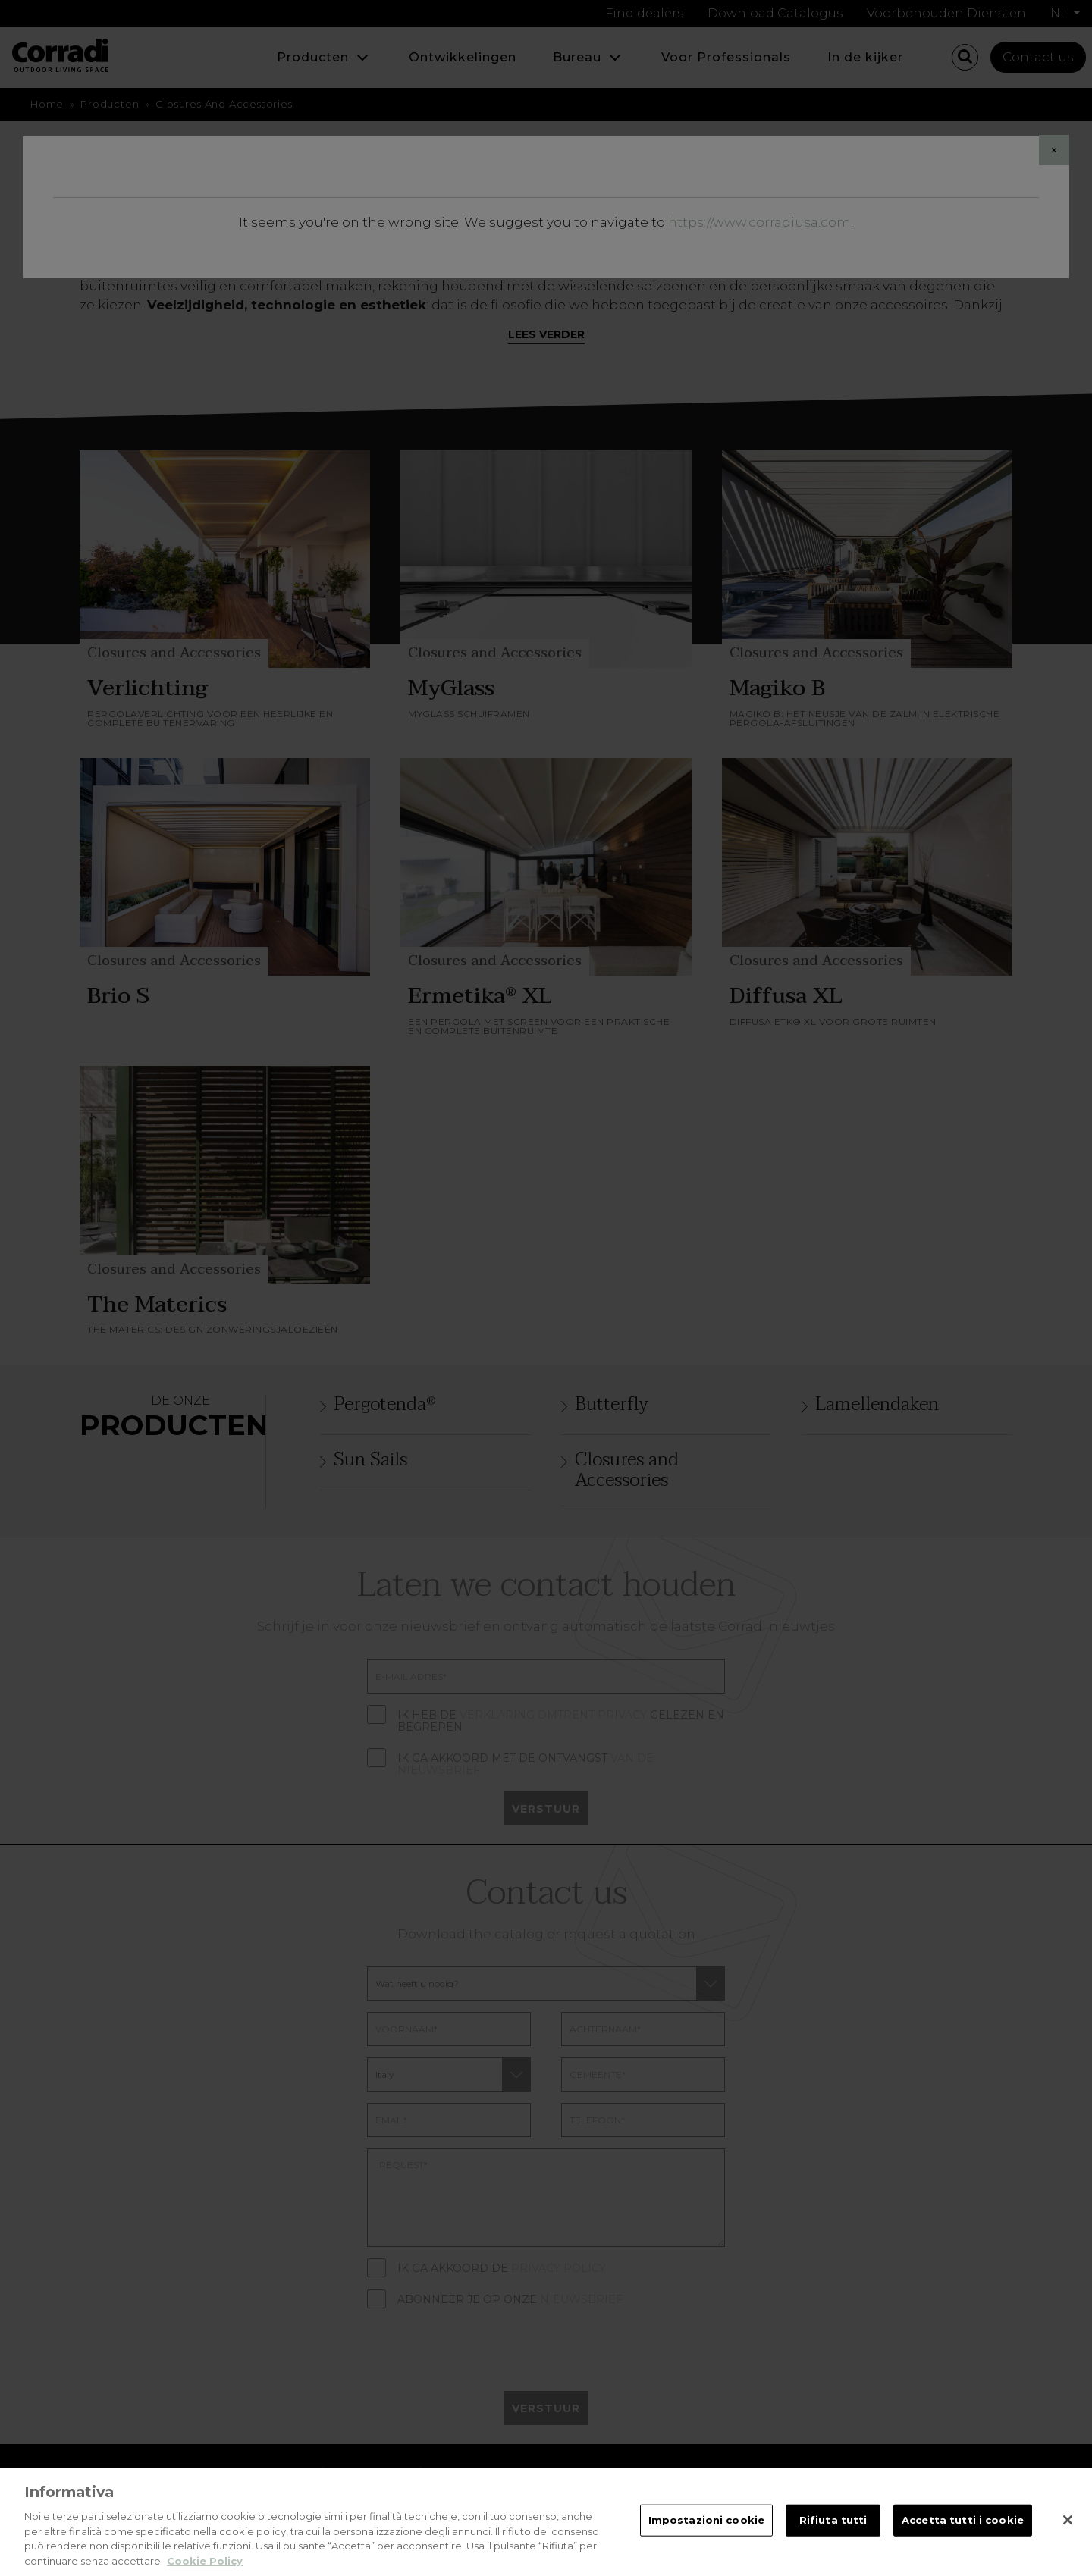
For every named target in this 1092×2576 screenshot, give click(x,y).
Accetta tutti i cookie (963, 2533)
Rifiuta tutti (833, 2533)
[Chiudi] (1067, 2532)
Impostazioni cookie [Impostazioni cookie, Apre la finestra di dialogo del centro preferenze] (706, 2533)
